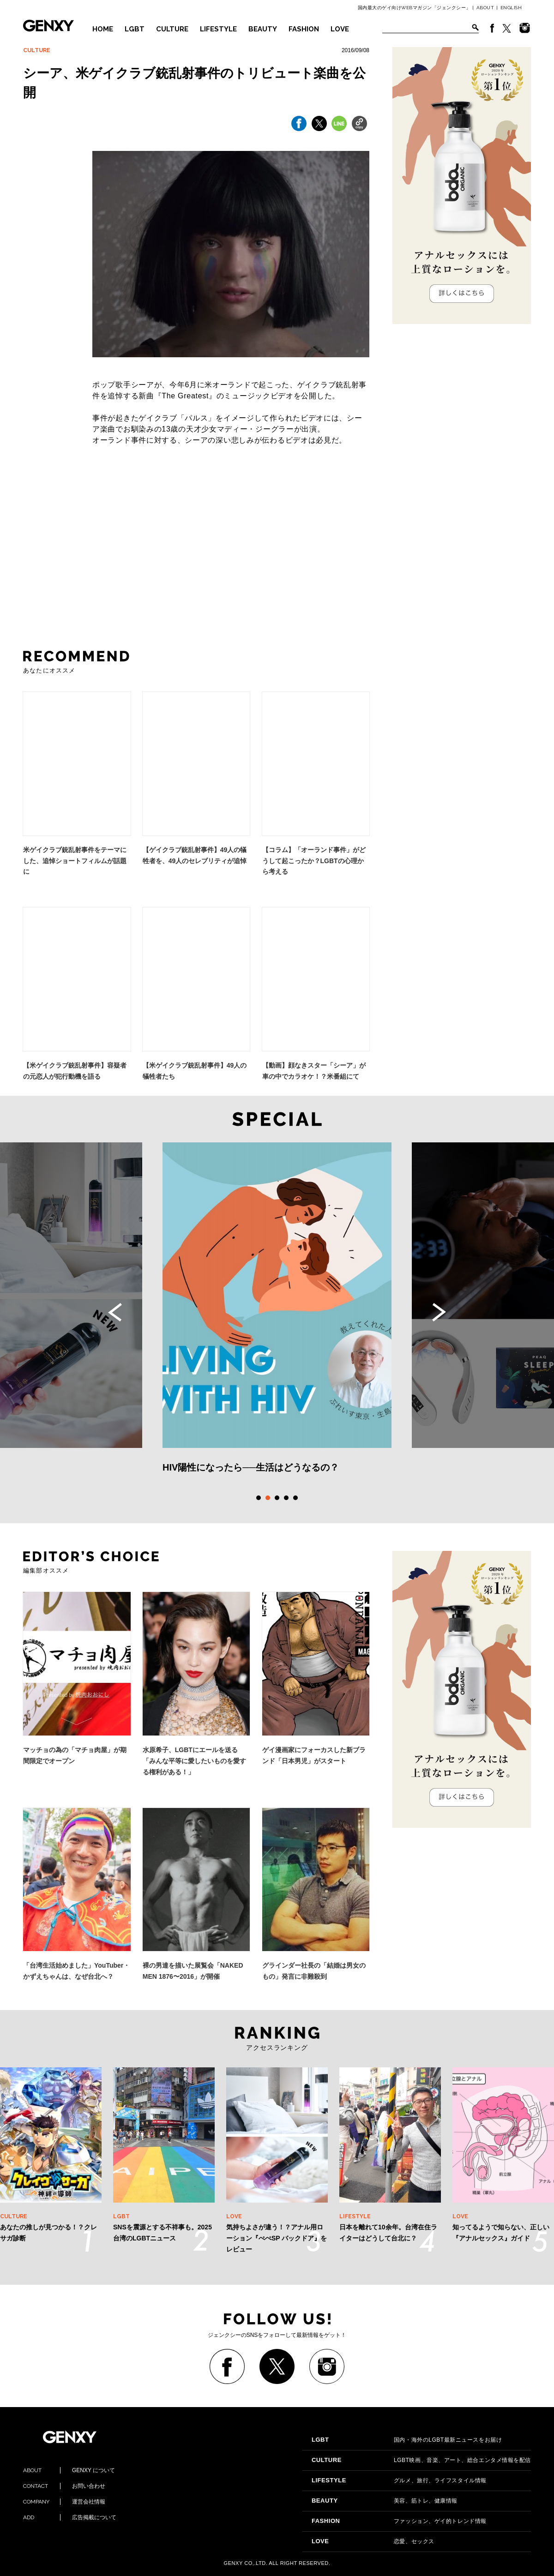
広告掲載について (69, 2517)
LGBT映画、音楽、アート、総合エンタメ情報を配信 (421, 2460)
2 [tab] (267, 1497)
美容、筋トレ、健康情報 (385, 2501)
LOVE (340, 29)
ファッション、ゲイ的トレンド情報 (399, 2521)
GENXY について (69, 2470)
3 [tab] (277, 1497)
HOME (102, 29)
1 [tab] (258, 1497)
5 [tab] (295, 1497)
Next (439, 1312)
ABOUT (485, 7)
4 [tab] (286, 1497)
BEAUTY (262, 29)
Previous (115, 1312)
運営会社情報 (64, 2501)
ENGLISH (511, 7)
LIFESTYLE (218, 29)
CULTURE (172, 29)
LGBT (135, 29)
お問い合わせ (64, 2486)
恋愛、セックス (373, 2541)
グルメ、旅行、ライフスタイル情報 (399, 2480)
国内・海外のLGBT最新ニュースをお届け (407, 2440)
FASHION (304, 29)
